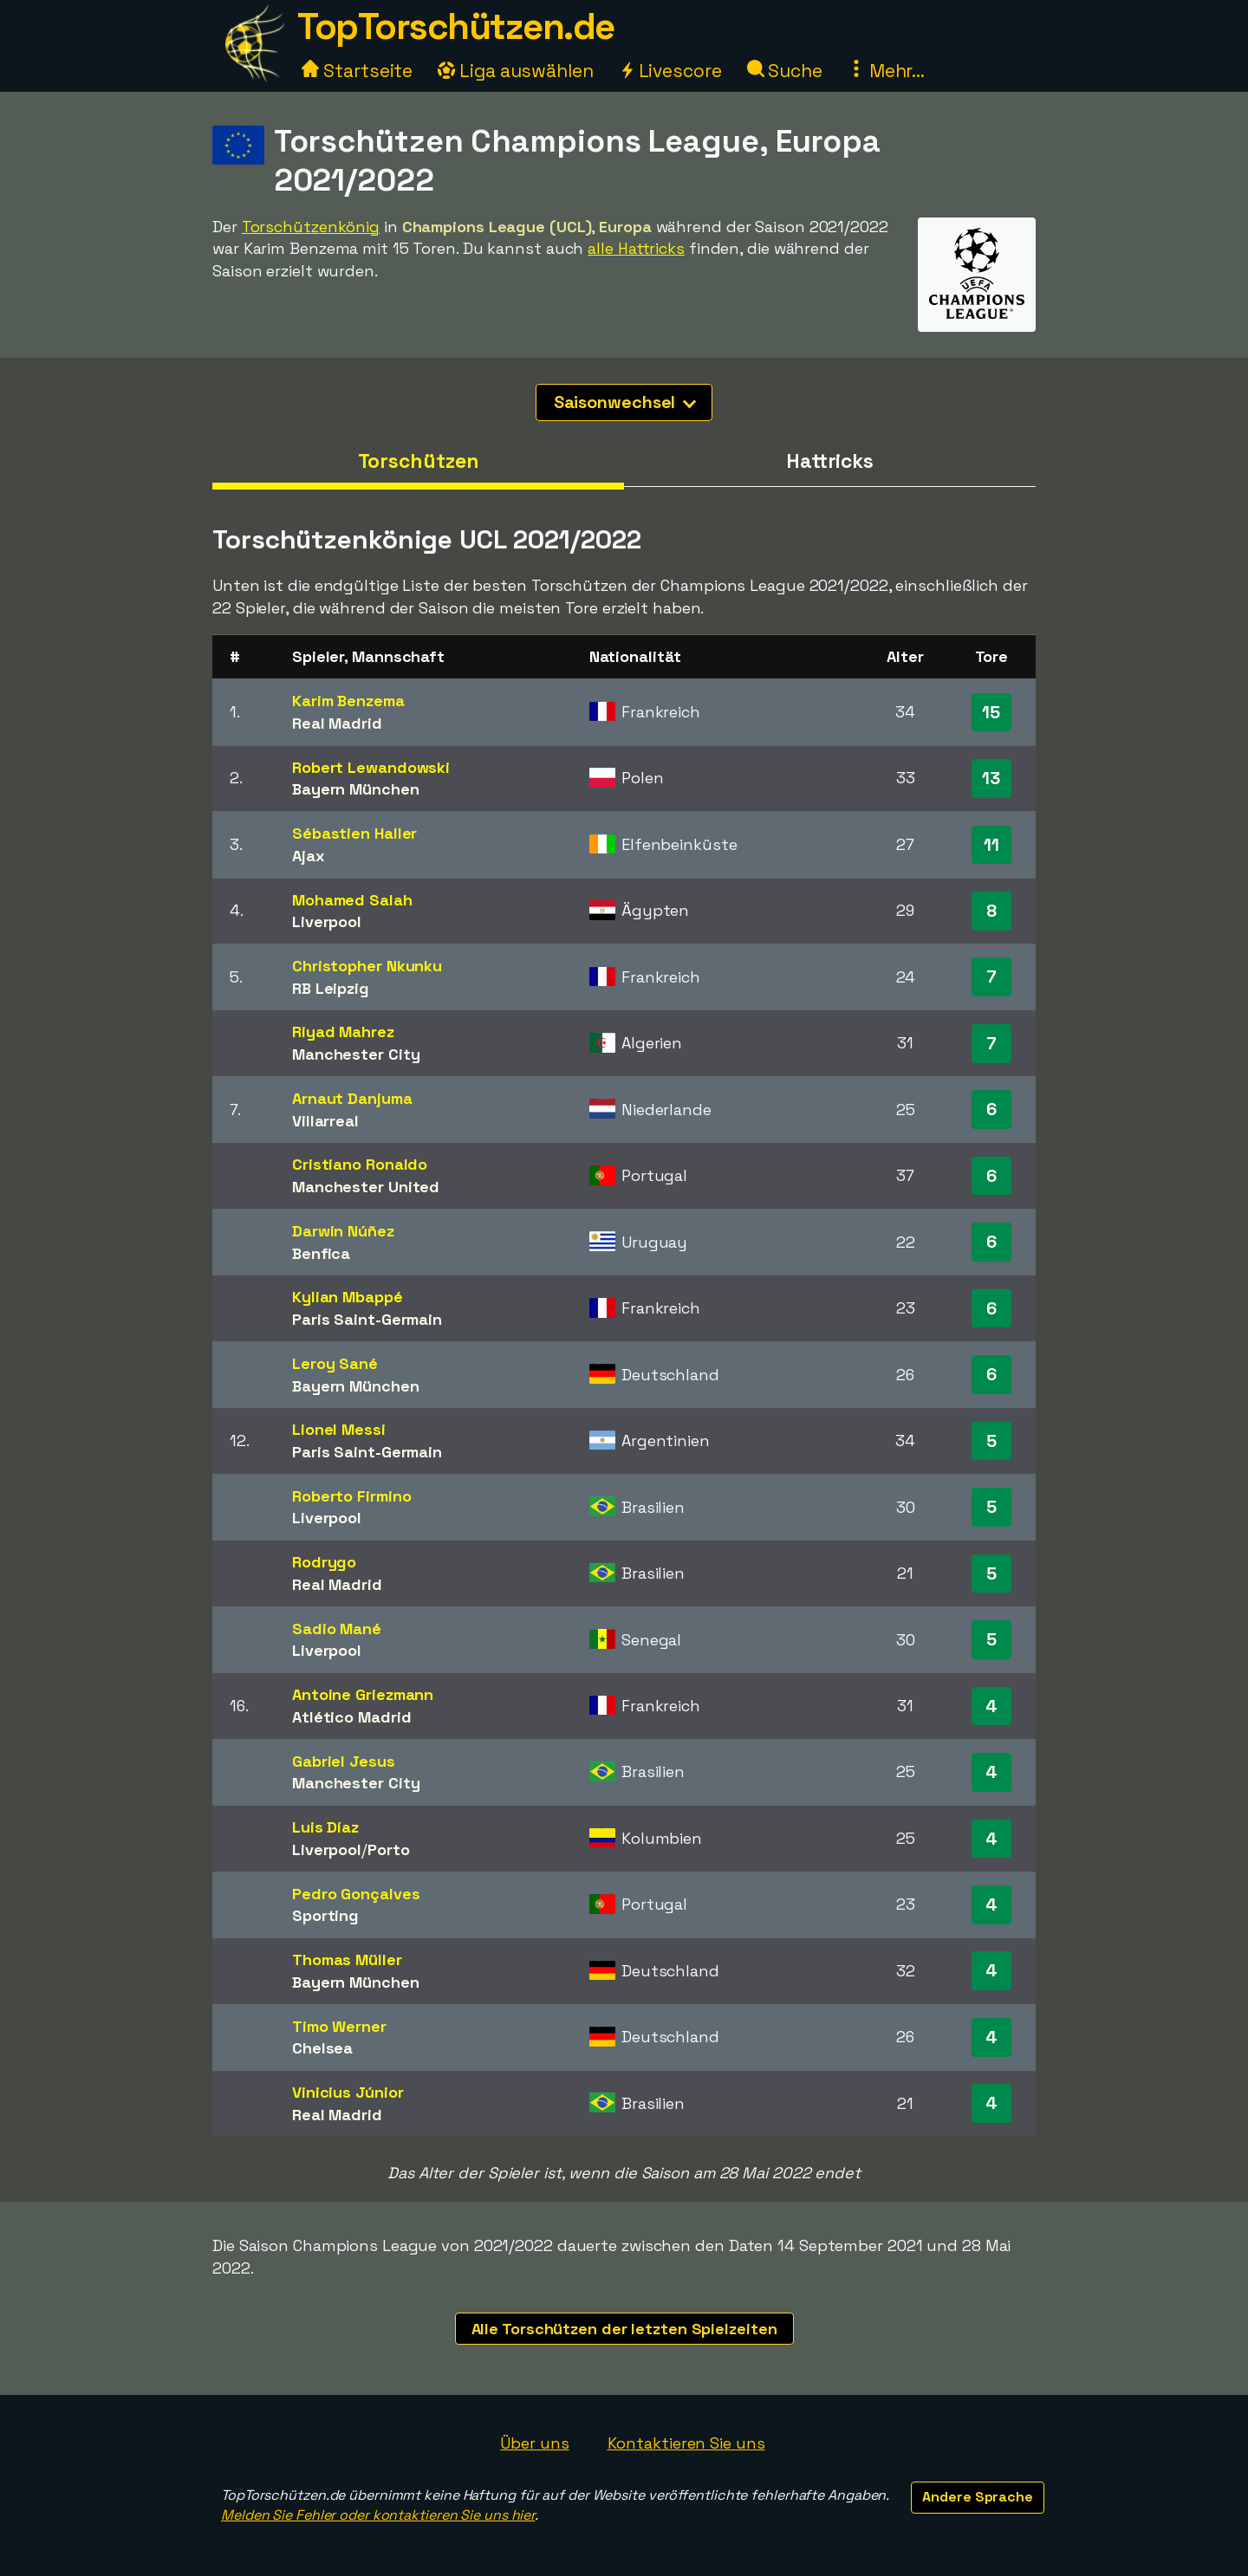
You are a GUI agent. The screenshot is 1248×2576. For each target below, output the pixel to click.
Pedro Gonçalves (356, 1894)
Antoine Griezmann (362, 1694)
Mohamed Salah (352, 900)
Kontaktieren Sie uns (686, 2443)
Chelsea (322, 2048)
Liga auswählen (516, 70)
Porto (388, 1849)
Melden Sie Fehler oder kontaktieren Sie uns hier (378, 2515)
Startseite (357, 70)
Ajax (308, 856)
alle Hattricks (636, 248)
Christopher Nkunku (367, 966)
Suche (784, 70)
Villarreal (325, 1121)
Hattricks (830, 461)
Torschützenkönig (311, 227)
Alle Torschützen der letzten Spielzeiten (624, 2329)
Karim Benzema (348, 701)
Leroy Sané (335, 1363)
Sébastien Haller (354, 833)
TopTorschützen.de (455, 26)
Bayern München (355, 789)
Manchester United (365, 1187)
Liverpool (326, 921)
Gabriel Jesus (343, 1761)
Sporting (325, 1915)
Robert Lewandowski (371, 767)
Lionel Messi (339, 1429)
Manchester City (356, 1054)
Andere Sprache (977, 2497)
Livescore (670, 70)
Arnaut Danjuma (352, 1098)
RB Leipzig (330, 988)
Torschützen (418, 461)
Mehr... (886, 70)
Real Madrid (337, 723)
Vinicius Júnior (348, 2092)
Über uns (534, 2443)
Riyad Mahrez (343, 1031)
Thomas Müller (347, 1959)
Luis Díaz (325, 1827)
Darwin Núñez (343, 1231)
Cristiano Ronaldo (359, 1164)
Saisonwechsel (625, 402)
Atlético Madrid (352, 1717)
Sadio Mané (336, 1628)
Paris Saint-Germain (367, 1319)
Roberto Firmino (352, 1496)
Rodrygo (324, 1562)
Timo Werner (339, 2026)
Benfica (321, 1253)
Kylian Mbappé (347, 1297)
